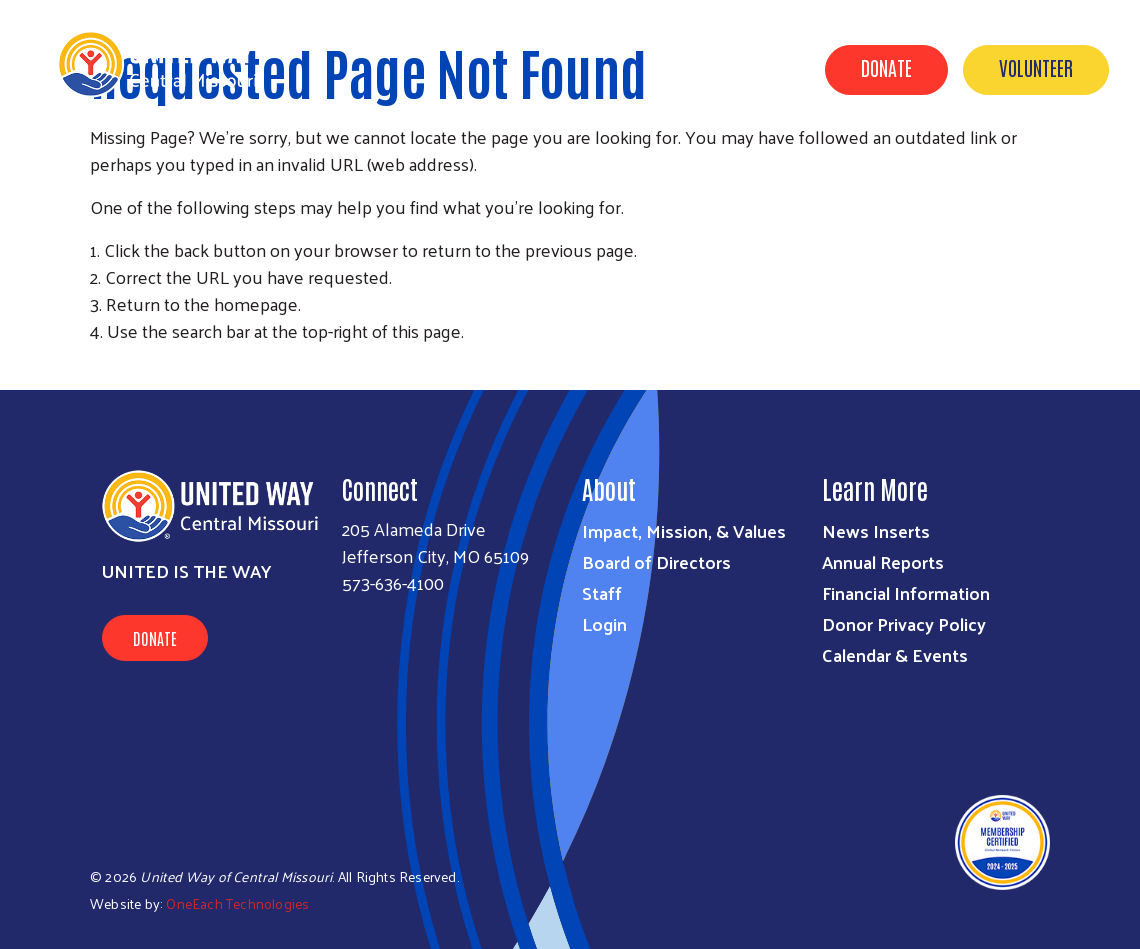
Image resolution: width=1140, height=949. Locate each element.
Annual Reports (883, 561)
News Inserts (876, 530)
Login (604, 623)
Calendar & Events (1037, 163)
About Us (639, 163)
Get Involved (754, 163)
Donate (886, 67)
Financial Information (906, 592)
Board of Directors (656, 561)
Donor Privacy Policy (904, 623)
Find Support (885, 163)
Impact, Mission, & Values (684, 530)
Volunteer (1036, 67)
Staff (602, 592)
